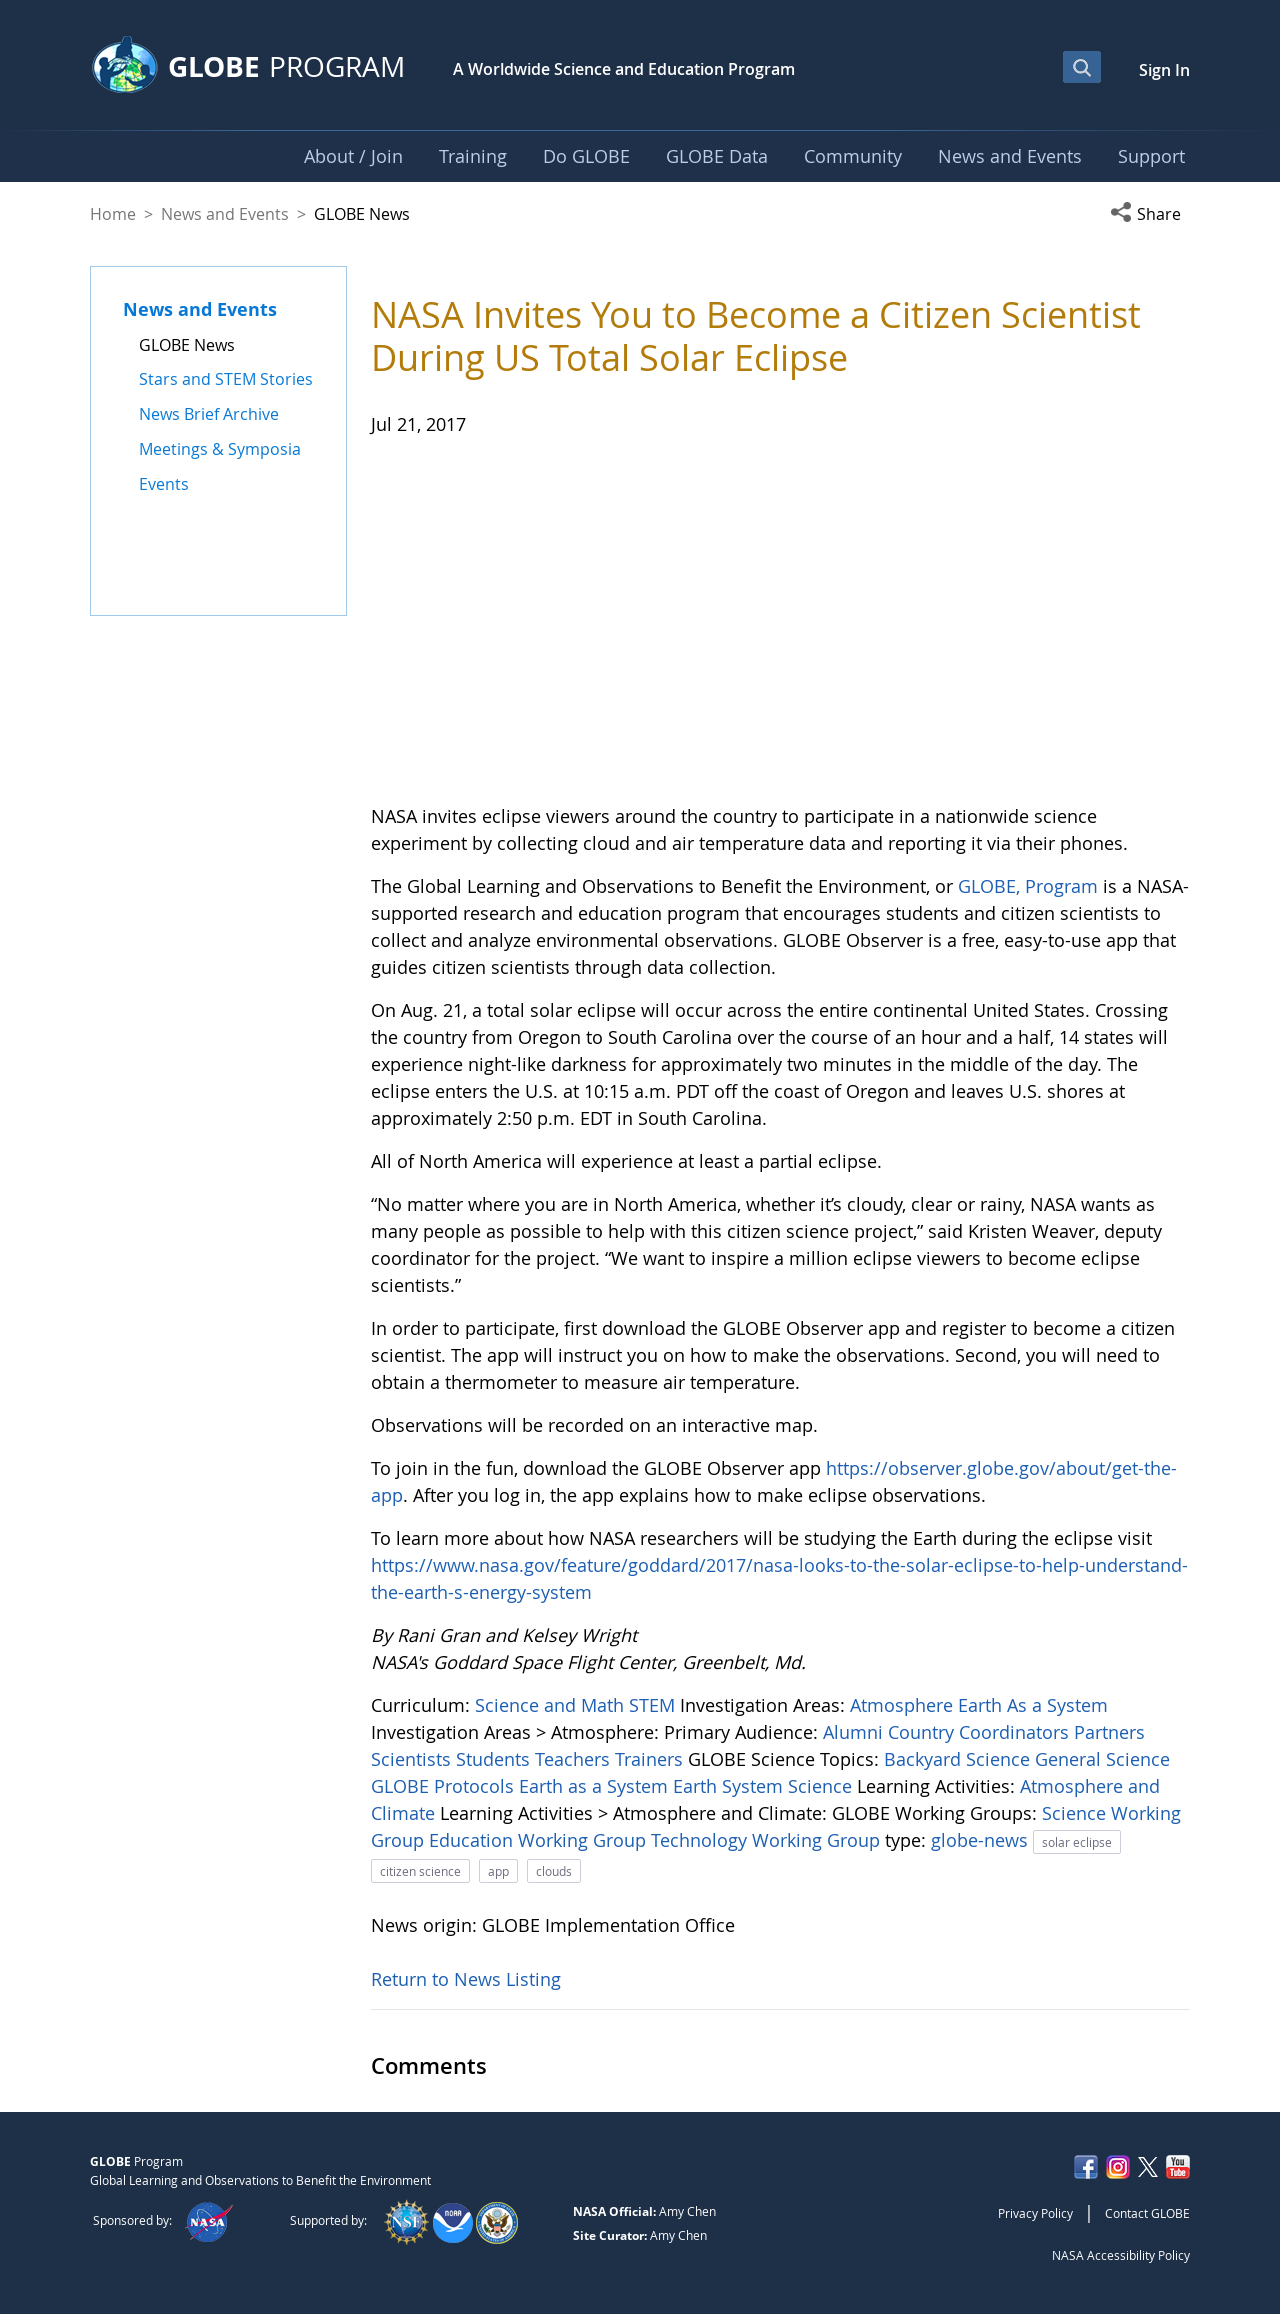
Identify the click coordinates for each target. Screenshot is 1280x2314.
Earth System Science (765, 1786)
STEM (654, 1705)
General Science (1102, 1759)
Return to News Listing (466, 1979)
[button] (1150, 214)
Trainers (651, 1759)
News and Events (225, 214)
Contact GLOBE (1147, 2213)
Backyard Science (959, 1759)
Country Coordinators (981, 1732)
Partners (1109, 1732)
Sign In (1164, 70)
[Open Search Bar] (1082, 67)
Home (113, 214)
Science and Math (552, 1705)
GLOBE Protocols (445, 1786)
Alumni (855, 1732)
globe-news (982, 1840)
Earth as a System (596, 1786)
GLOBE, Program (1028, 886)
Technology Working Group (768, 1840)
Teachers (575, 1759)
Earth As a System (1033, 1705)
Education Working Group (540, 1840)
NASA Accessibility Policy (1121, 2255)
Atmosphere (904, 1705)
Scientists (413, 1759)
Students (495, 1759)
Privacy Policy (1035, 2213)
